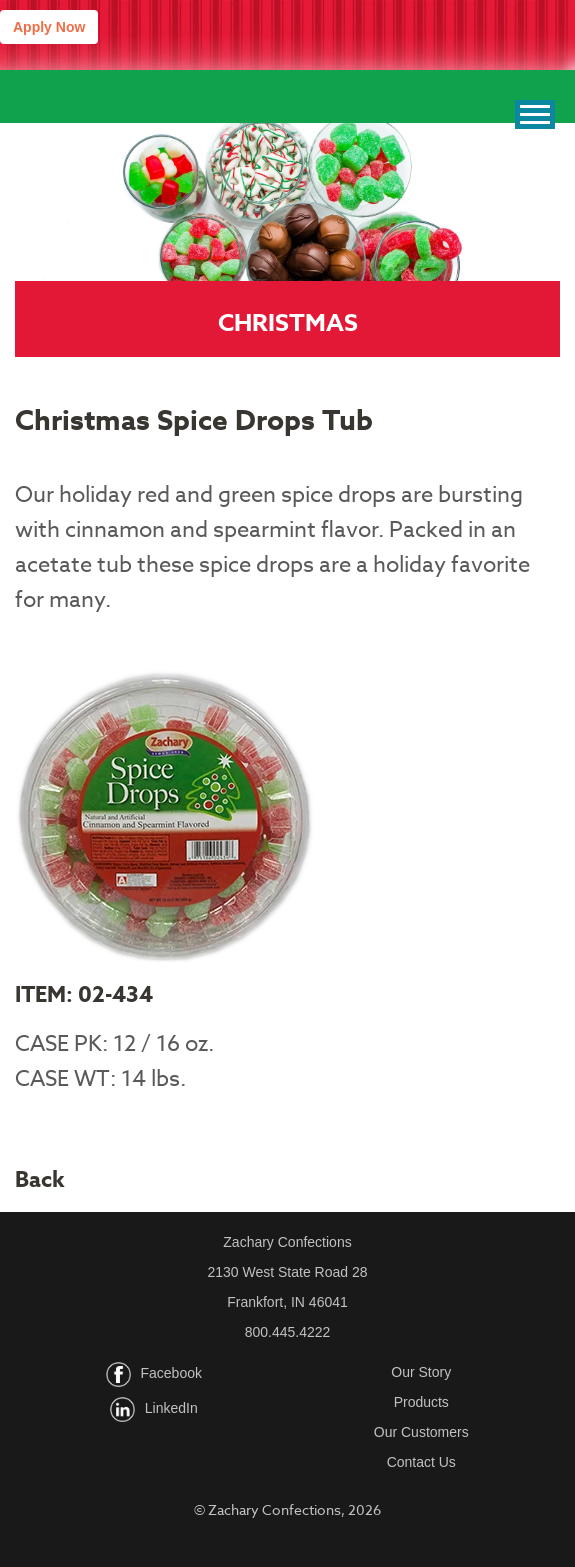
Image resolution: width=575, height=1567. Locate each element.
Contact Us (421, 1462)
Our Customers (421, 1432)
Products (421, 1402)
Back (40, 1180)
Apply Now (49, 27)
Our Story (421, 1372)
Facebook (171, 1374)
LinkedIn (171, 1409)
